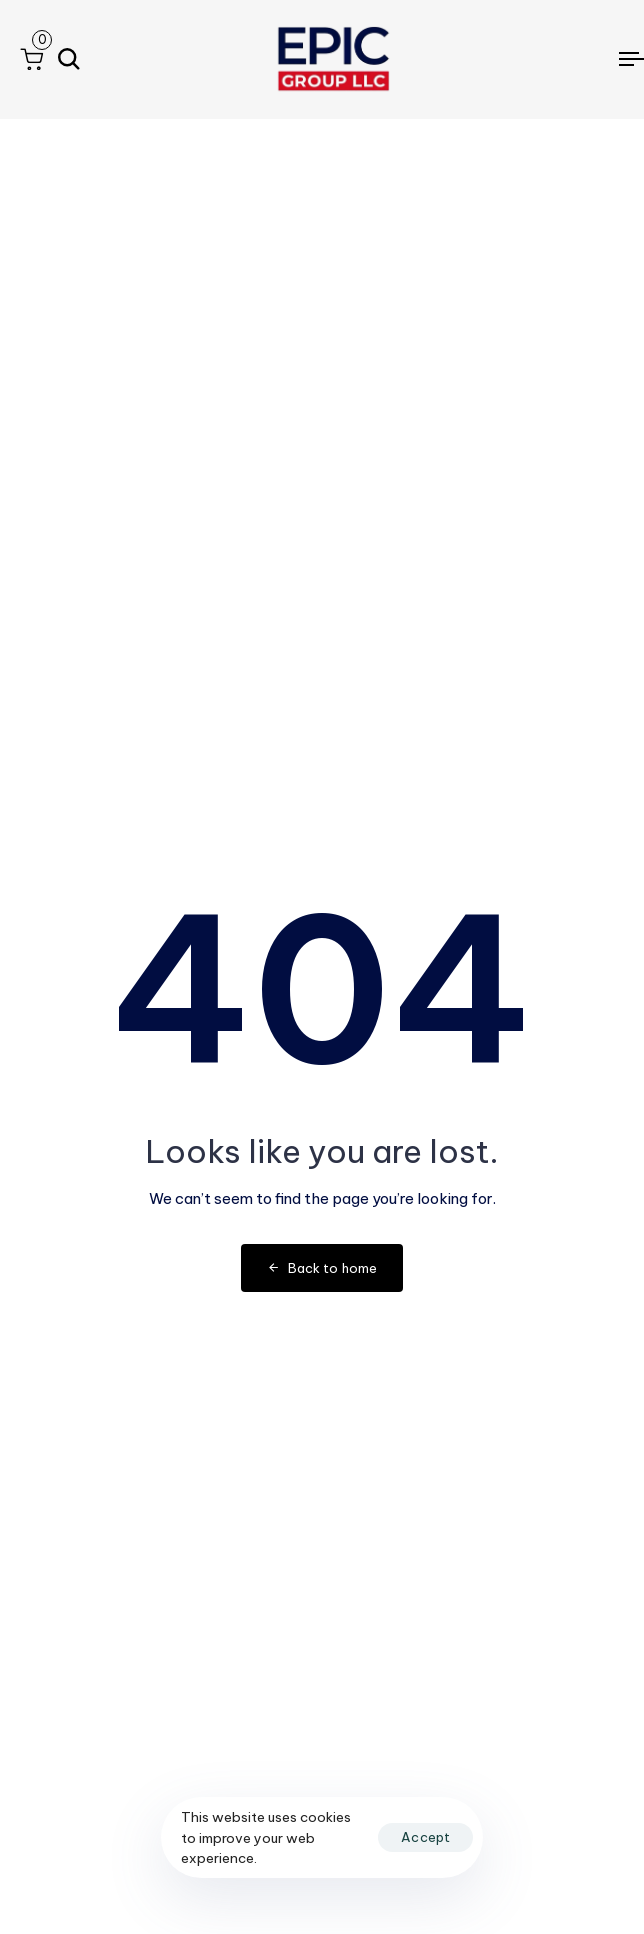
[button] (31, 59)
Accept (425, 1837)
